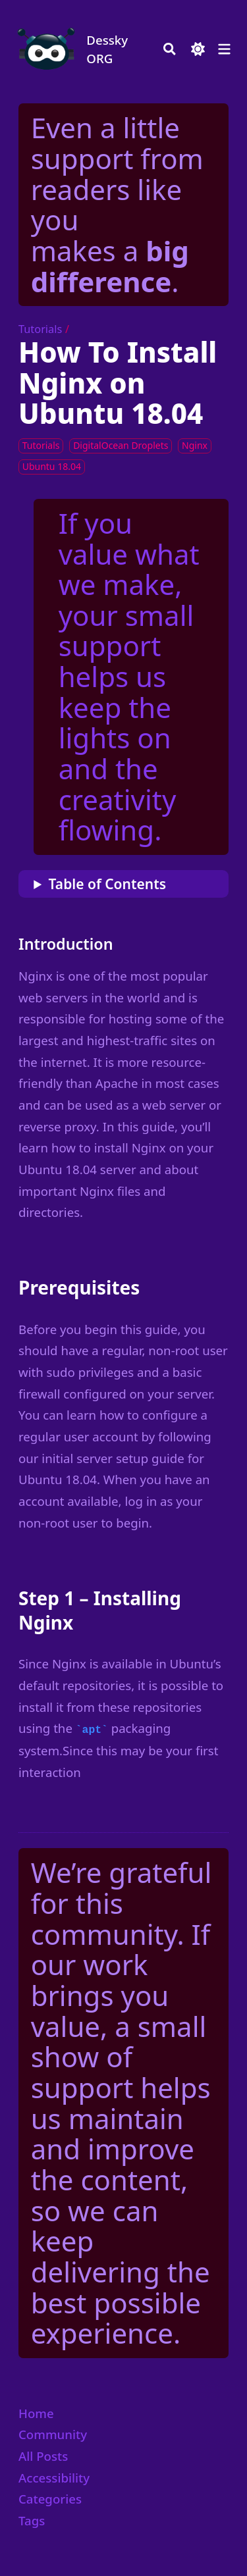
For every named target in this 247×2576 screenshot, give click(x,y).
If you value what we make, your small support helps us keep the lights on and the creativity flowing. (129, 676)
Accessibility (54, 2477)
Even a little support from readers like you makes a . (117, 204)
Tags (31, 2520)
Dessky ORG (107, 49)
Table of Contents (107, 884)
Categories (50, 2498)
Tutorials (40, 329)
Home (36, 2413)
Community (52, 2434)
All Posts (43, 2456)
